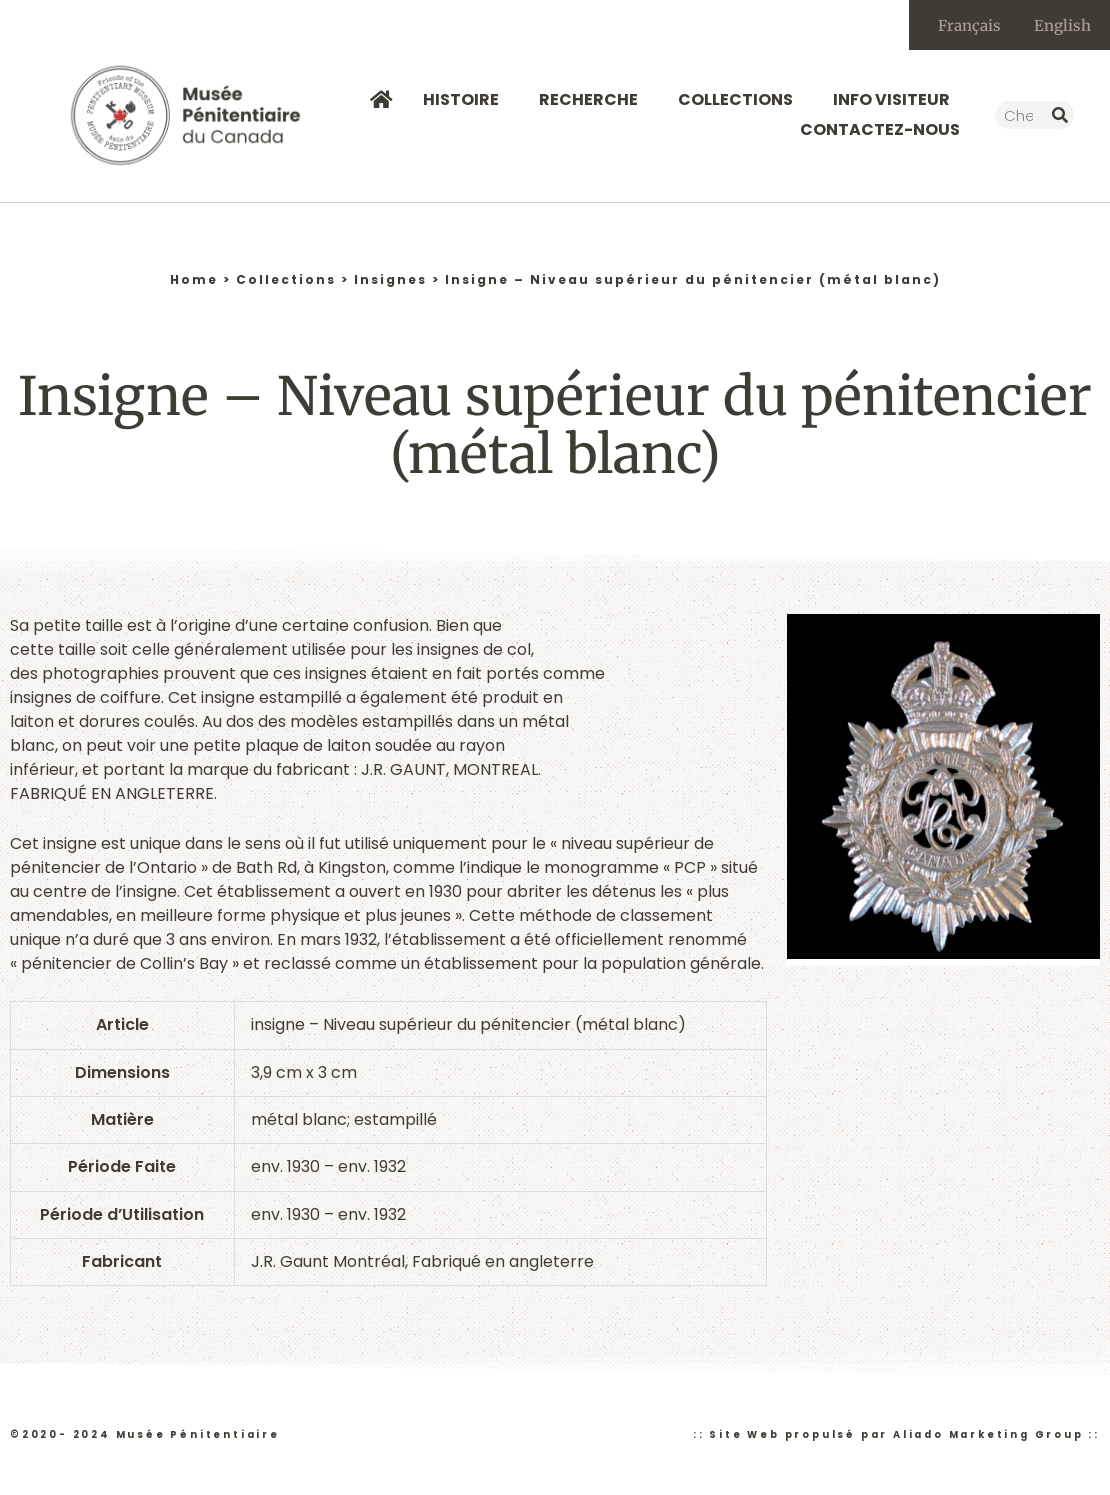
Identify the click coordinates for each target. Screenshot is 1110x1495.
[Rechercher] (1060, 115)
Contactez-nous (880, 129)
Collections (740, 99)
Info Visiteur (896, 99)
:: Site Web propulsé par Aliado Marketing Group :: (896, 1434)
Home (194, 279)
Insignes (390, 279)
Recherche (593, 99)
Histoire (466, 99)
